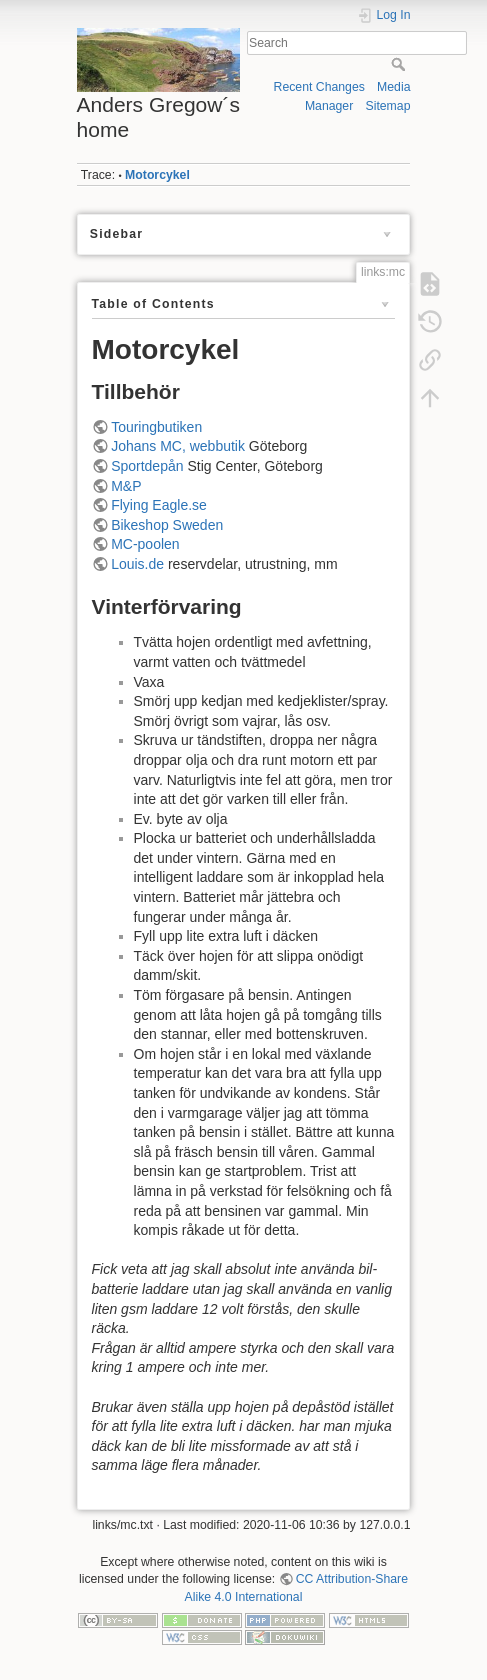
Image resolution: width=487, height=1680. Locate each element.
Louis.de (137, 564)
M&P (126, 486)
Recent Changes (319, 87)
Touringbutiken (156, 427)
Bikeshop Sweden (167, 525)
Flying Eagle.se (159, 505)
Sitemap (388, 106)
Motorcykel (157, 175)
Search (400, 64)
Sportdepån (147, 466)
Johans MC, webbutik (178, 446)
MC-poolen (145, 544)
